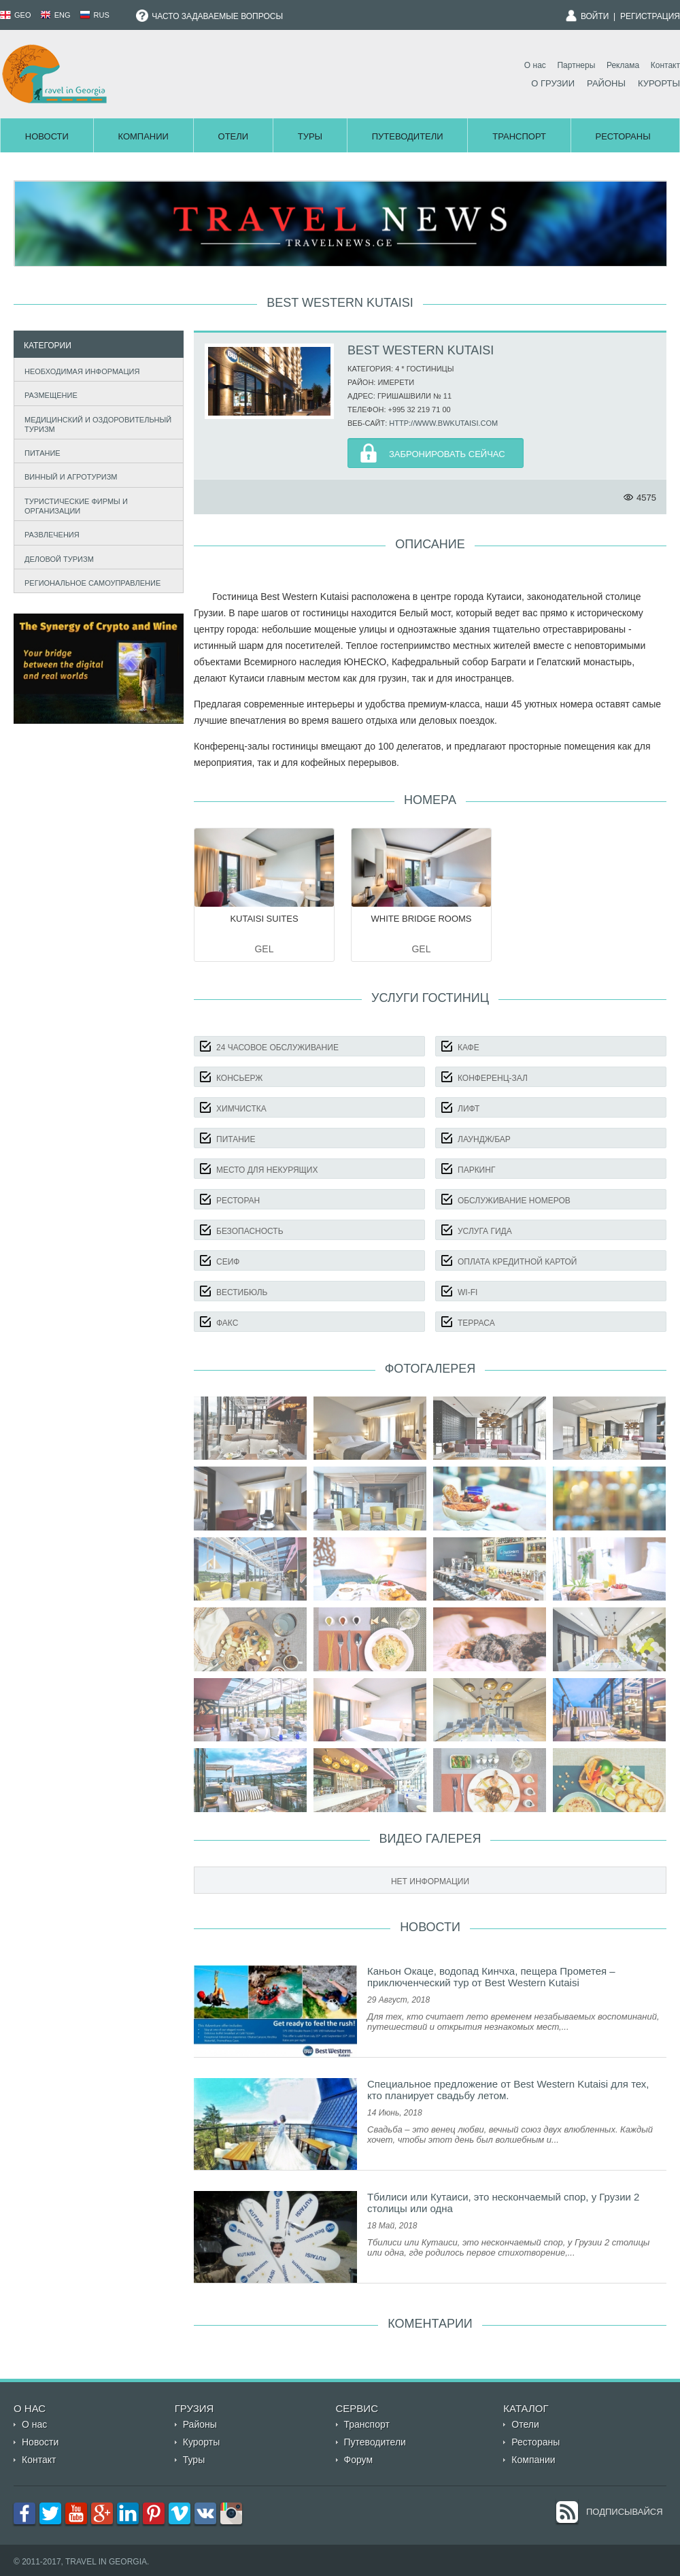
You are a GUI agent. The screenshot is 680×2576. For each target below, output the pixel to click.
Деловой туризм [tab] (56, 557)
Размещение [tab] (48, 393)
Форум (358, 2459)
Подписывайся (624, 2512)
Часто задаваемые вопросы (209, 16)
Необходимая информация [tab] (79, 369)
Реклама (623, 65)
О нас (535, 65)
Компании (143, 136)
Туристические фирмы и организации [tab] (73, 506)
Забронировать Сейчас (447, 454)
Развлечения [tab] (49, 533)
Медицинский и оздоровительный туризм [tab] (95, 424)
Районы (606, 83)
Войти (595, 16)
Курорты (659, 83)
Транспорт (519, 136)
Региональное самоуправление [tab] (89, 581)
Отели (233, 136)
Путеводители (407, 136)
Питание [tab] (39, 451)
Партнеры (576, 65)
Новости (47, 136)
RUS (94, 15)
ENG (55, 15)
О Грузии (553, 83)
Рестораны (623, 136)
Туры (310, 136)
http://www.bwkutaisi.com (443, 423)
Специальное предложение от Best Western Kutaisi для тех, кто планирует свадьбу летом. (508, 2089)
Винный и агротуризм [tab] (68, 476)
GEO (15, 15)
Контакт (665, 65)
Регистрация (650, 16)
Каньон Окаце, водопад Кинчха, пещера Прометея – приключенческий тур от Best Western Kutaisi (491, 1976)
